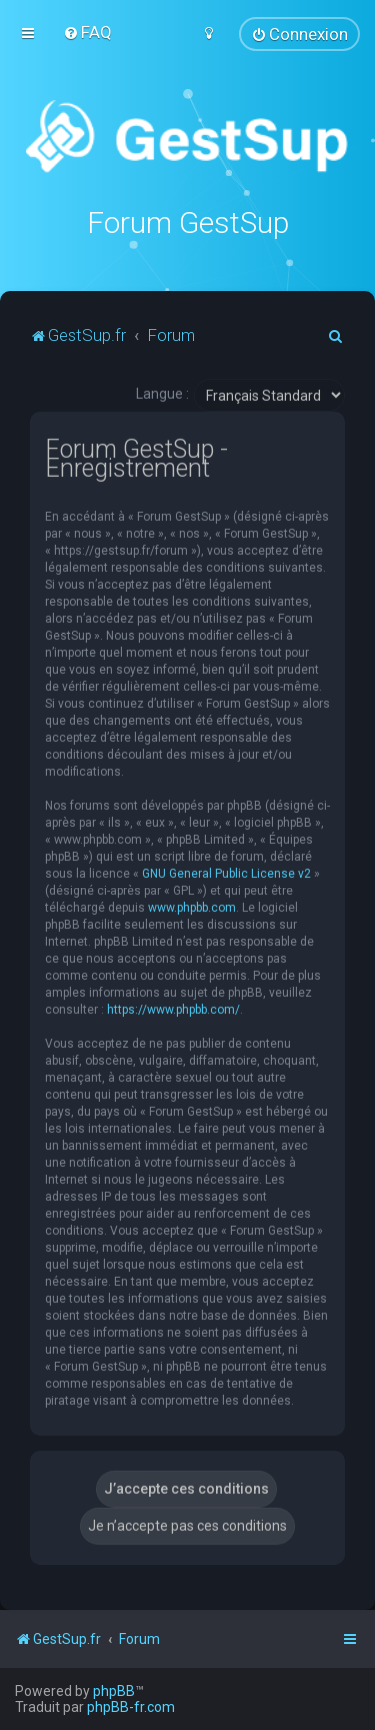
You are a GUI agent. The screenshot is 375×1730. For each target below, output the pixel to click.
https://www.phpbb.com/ (173, 1008)
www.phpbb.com (192, 906)
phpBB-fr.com (131, 1707)
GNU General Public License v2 (226, 872)
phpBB (114, 1691)
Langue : (162, 392)
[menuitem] (87, 32)
